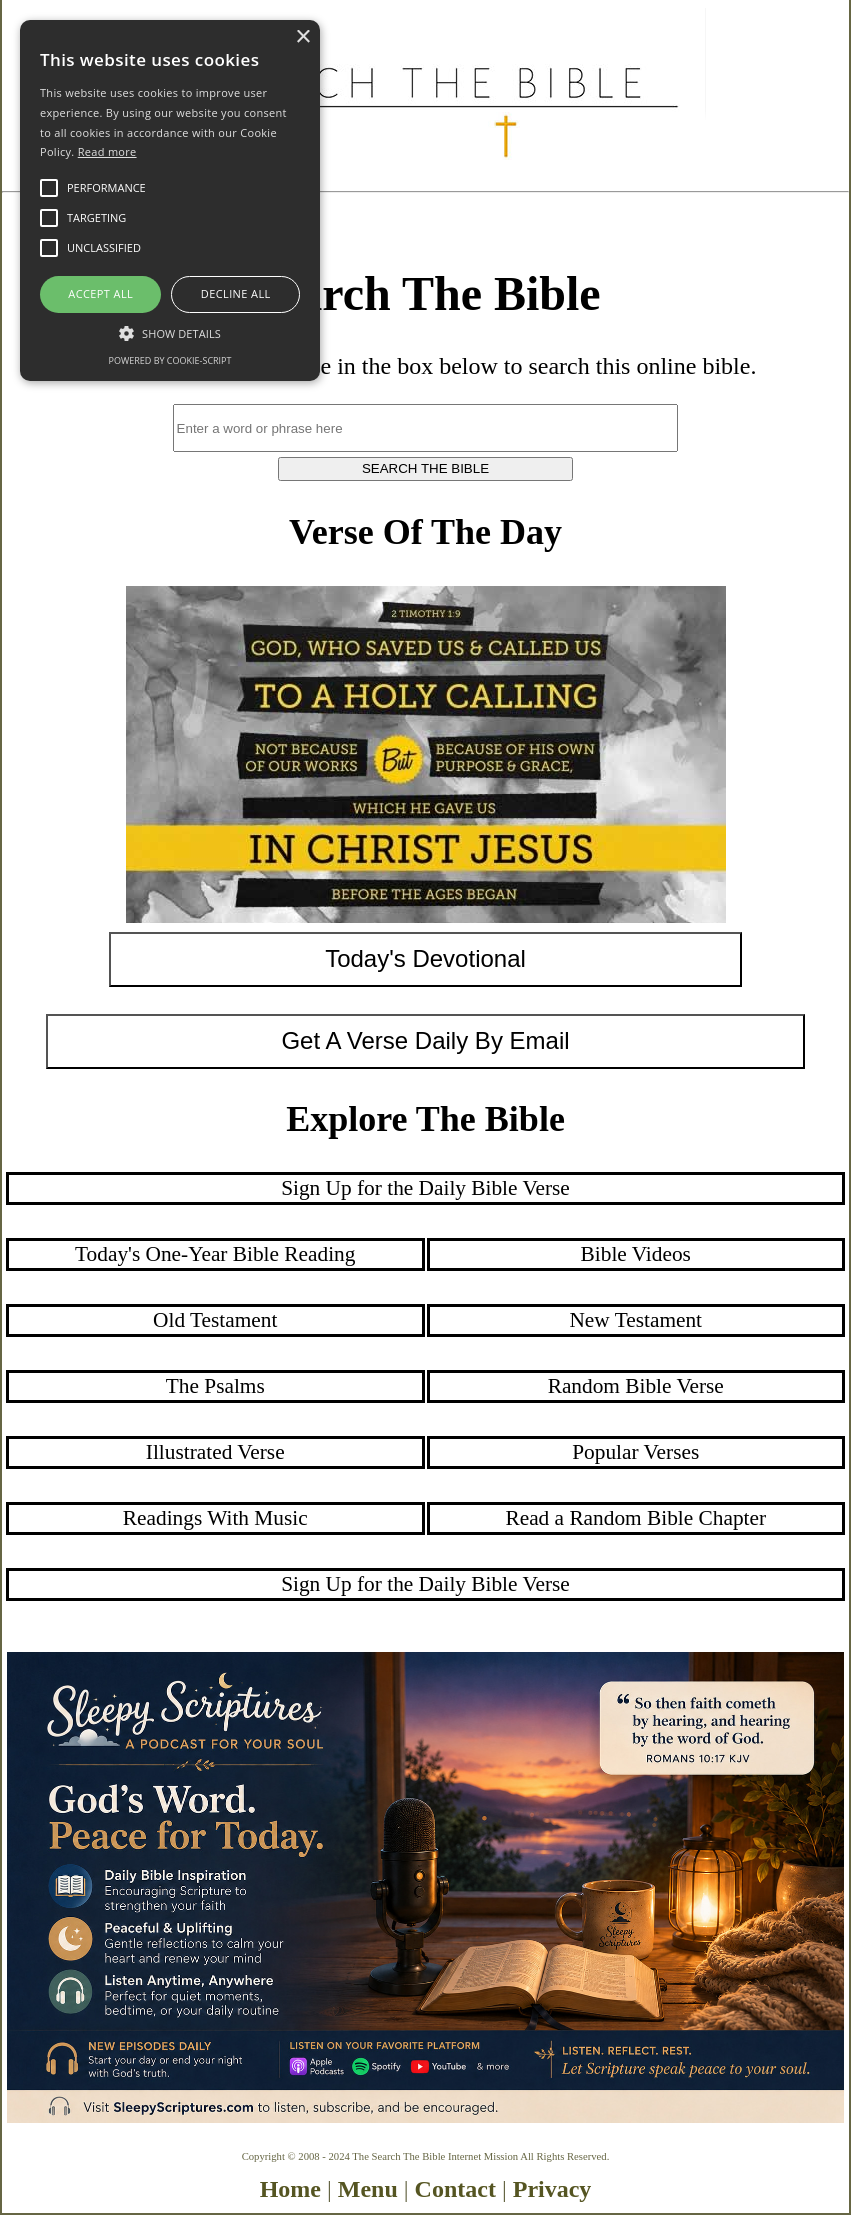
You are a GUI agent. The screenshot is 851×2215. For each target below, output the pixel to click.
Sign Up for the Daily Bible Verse (425, 1188)
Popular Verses (635, 1452)
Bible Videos (636, 1254)
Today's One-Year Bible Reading (215, 1254)
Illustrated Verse (215, 1452)
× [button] (302, 37)
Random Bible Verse (636, 1386)
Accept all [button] (100, 293)
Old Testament (215, 1320)
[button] (170, 332)
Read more (107, 151)
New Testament (635, 1320)
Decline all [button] (236, 293)
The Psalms (215, 1386)
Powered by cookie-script (170, 360)
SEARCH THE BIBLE (425, 468)
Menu (368, 2189)
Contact (455, 2189)
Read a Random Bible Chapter (635, 1518)
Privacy (552, 2189)
